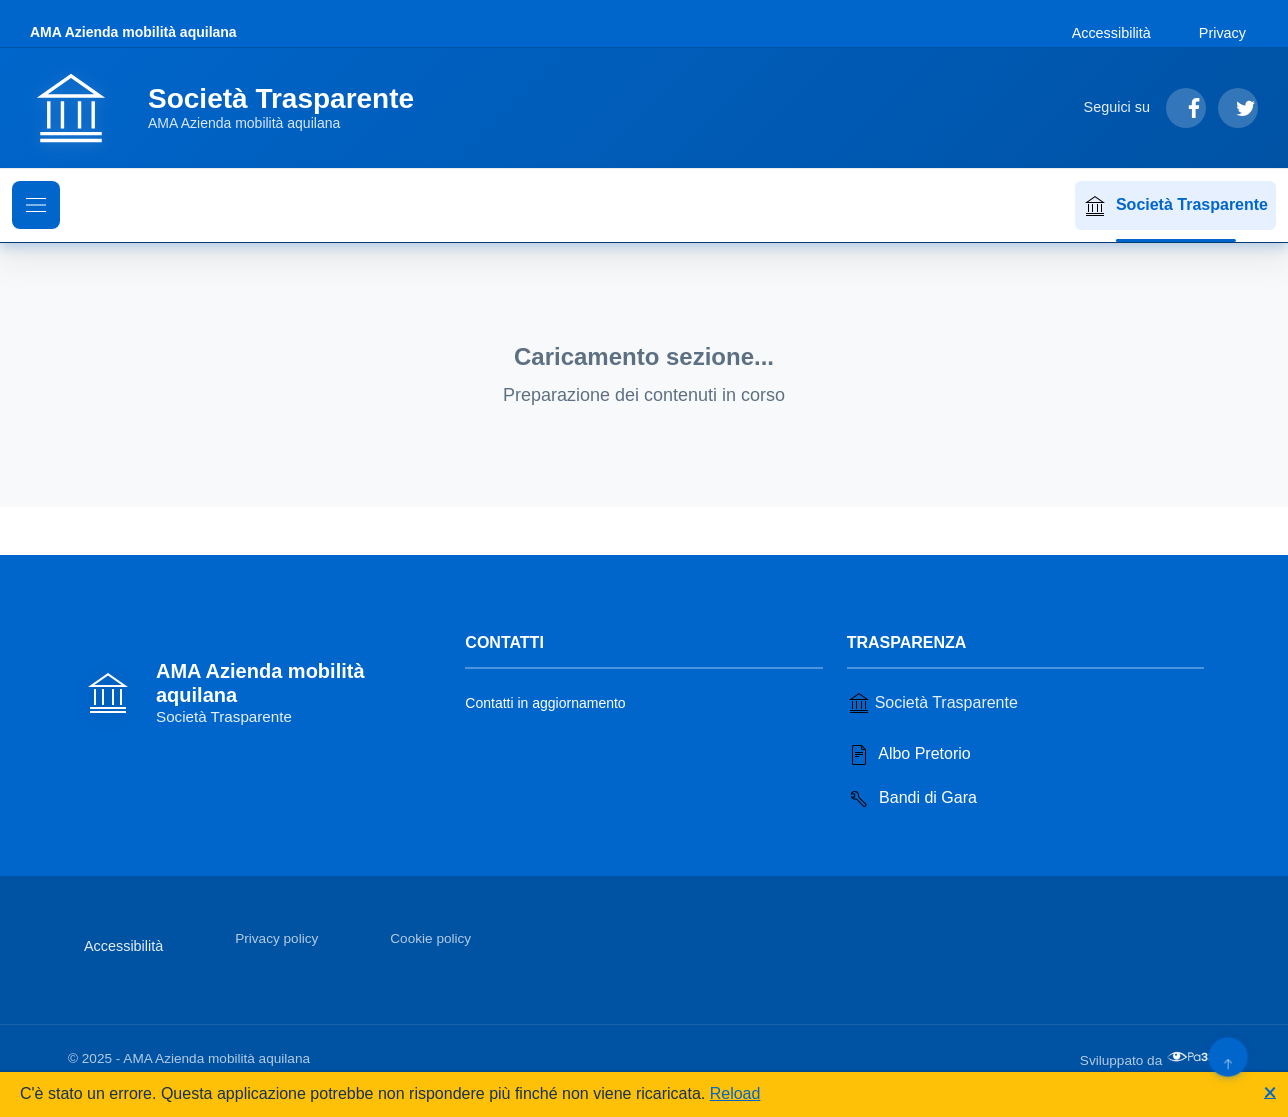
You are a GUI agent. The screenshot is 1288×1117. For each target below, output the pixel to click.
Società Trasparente (1175, 206)
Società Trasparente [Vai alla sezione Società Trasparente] (932, 703)
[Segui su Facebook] (1186, 108)
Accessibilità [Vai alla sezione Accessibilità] (1111, 33)
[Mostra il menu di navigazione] (36, 205)
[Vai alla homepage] (234, 108)
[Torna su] (1227, 1056)
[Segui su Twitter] (1238, 108)
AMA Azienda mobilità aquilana (133, 32)
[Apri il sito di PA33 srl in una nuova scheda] (1193, 1057)
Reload (735, 1093)
